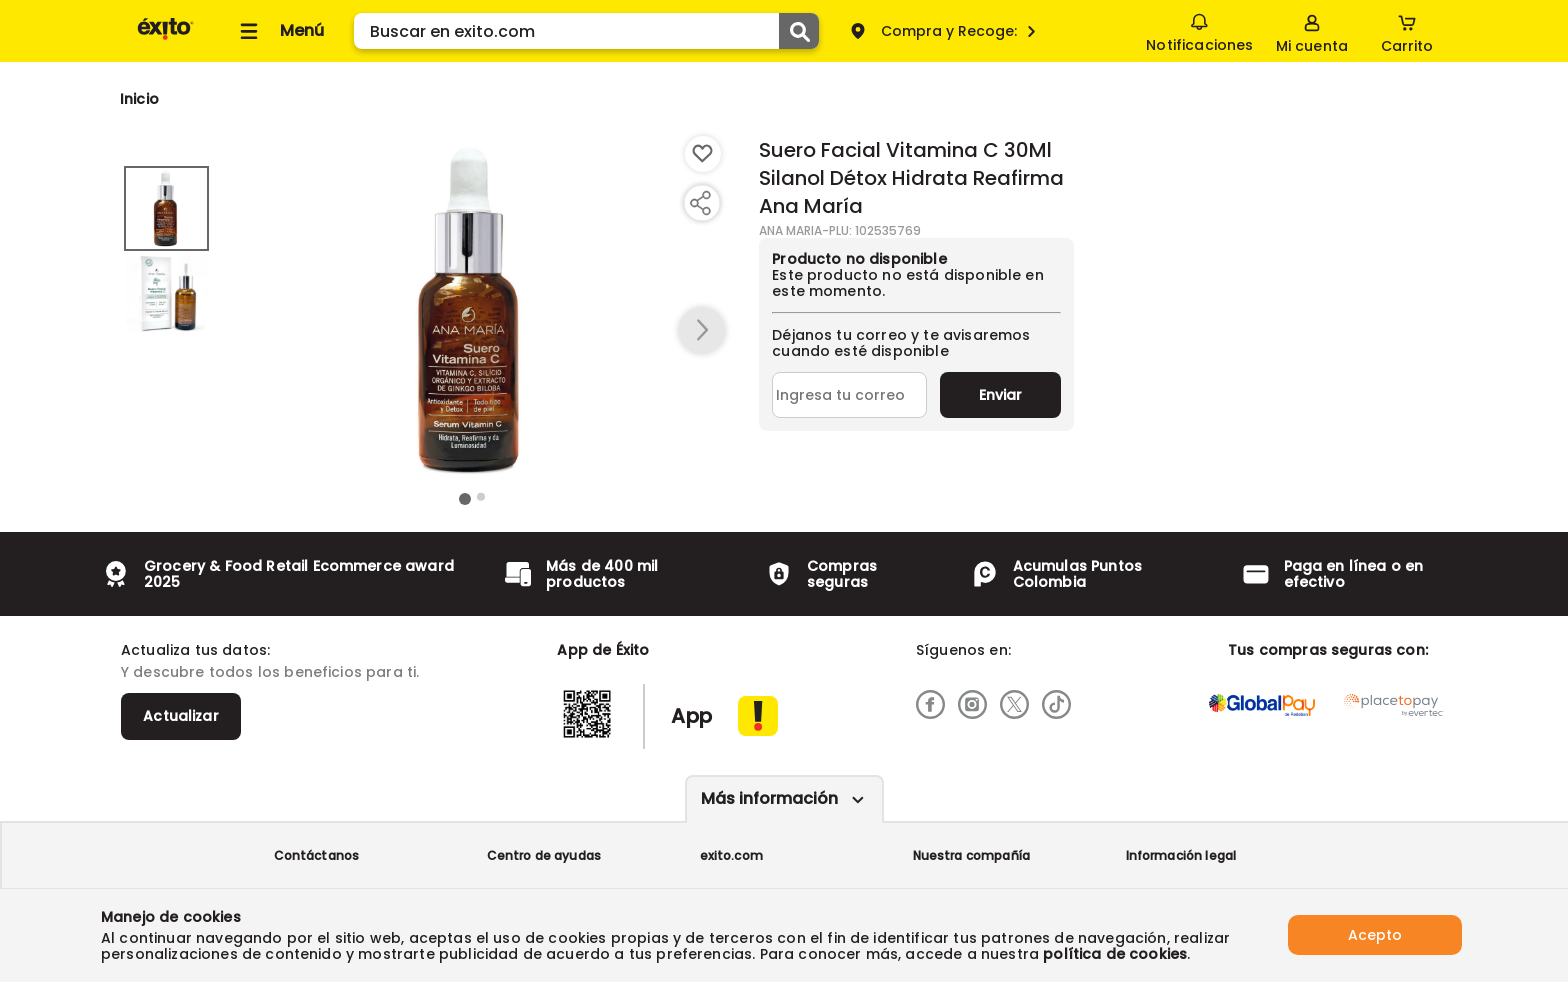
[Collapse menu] (279, 31)
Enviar (1000, 395)
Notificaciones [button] (1199, 30)
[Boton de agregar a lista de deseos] (703, 154)
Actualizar (181, 716)
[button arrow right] (702, 331)
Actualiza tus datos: (195, 650)
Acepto (1375, 935)
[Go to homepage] (139, 99)
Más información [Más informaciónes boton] (769, 798)
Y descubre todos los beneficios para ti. (270, 672)
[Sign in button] (1312, 31)
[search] (586, 31)
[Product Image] (473, 311)
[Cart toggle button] (1407, 31)
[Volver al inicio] (165, 38)
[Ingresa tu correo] (849, 395)
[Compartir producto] (700, 203)
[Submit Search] (799, 31)
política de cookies (1115, 954)
